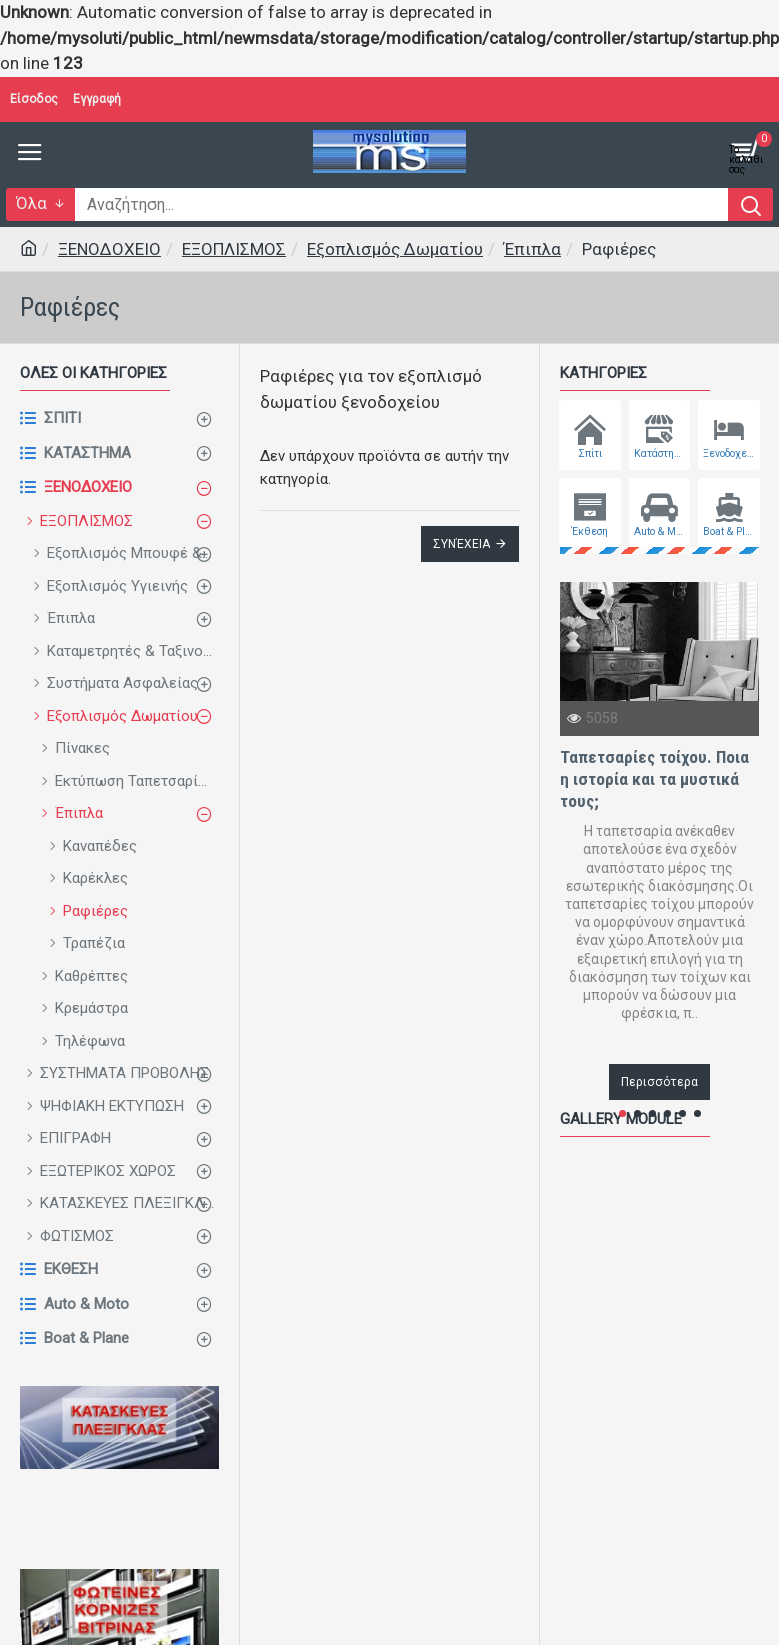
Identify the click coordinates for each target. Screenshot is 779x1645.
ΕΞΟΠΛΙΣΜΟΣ (234, 249)
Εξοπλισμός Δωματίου (395, 249)
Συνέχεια (461, 544)
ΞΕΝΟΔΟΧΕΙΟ (109, 249)
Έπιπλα (532, 249)
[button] (622, 1113)
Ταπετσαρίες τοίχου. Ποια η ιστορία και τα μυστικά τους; (654, 779)
